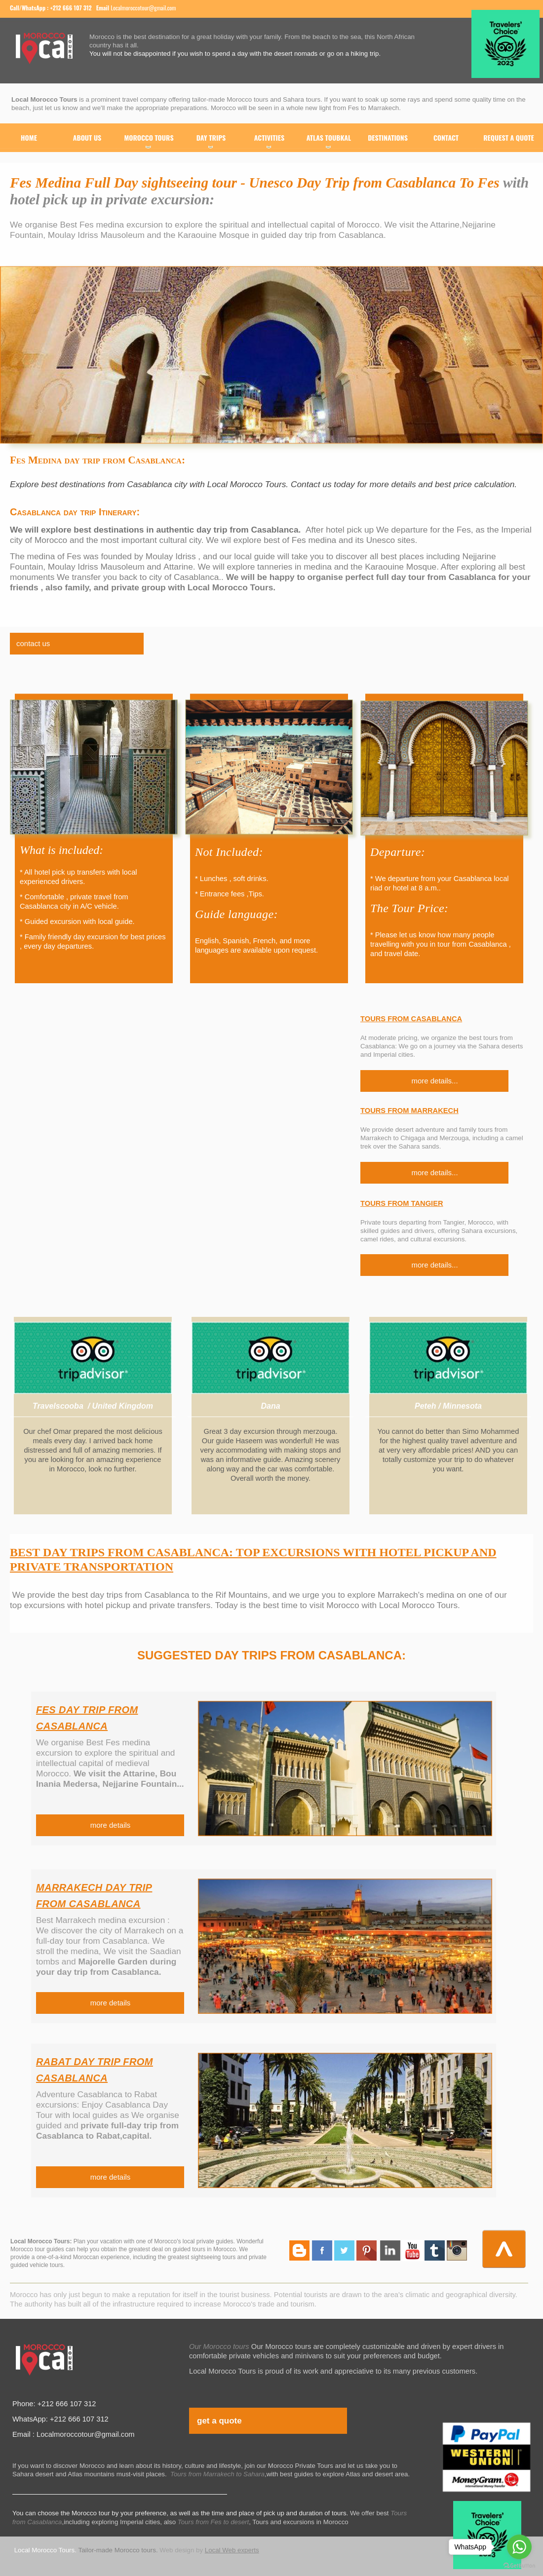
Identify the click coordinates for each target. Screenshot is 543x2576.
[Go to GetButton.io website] (519, 2566)
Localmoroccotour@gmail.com (143, 7)
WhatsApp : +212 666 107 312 (57, 7)
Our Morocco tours (219, 2346)
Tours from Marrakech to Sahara (217, 2474)
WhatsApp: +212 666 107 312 (60, 2419)
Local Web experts (232, 2550)
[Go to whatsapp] (519, 2547)
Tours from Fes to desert (213, 2522)
